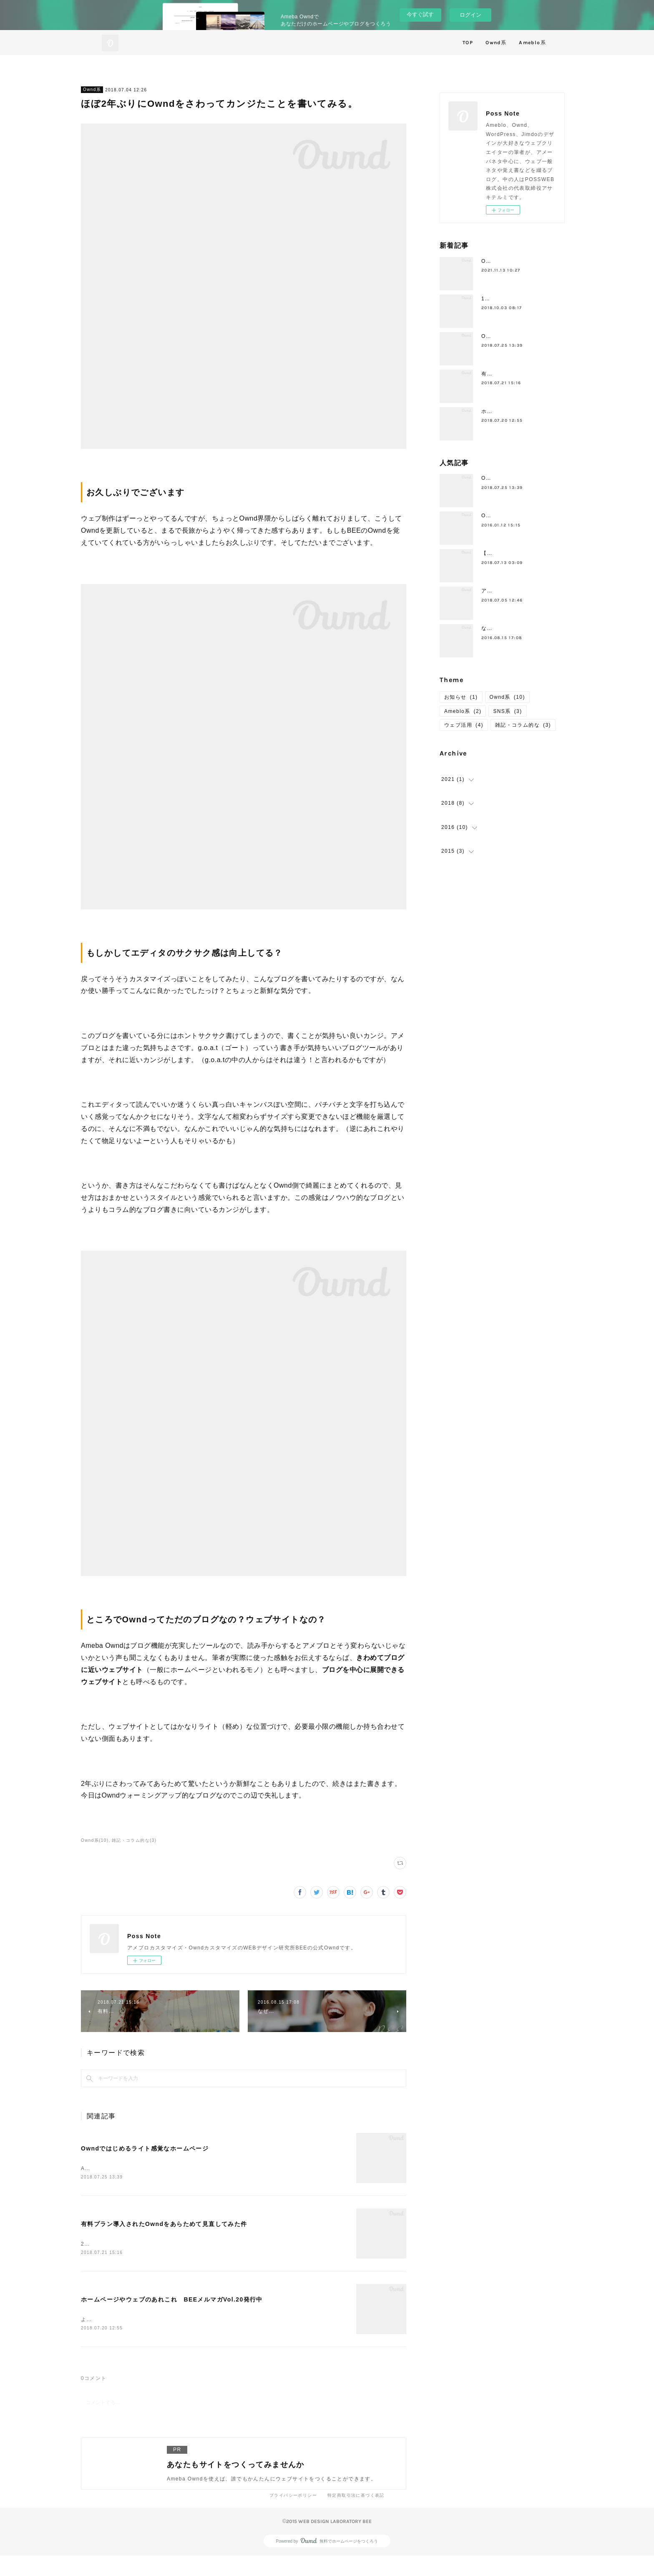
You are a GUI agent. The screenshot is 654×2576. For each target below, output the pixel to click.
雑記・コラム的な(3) (134, 1840)
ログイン (470, 15)
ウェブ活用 (463, 725)
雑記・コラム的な (523, 725)
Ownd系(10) (95, 1840)
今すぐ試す (420, 14)
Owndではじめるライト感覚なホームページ (145, 2148)
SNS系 (507, 711)
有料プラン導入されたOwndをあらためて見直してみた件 (164, 2230)
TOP (468, 42)
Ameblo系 (532, 42)
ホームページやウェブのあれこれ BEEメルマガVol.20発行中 (172, 2313)
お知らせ (461, 697)
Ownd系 (495, 42)
